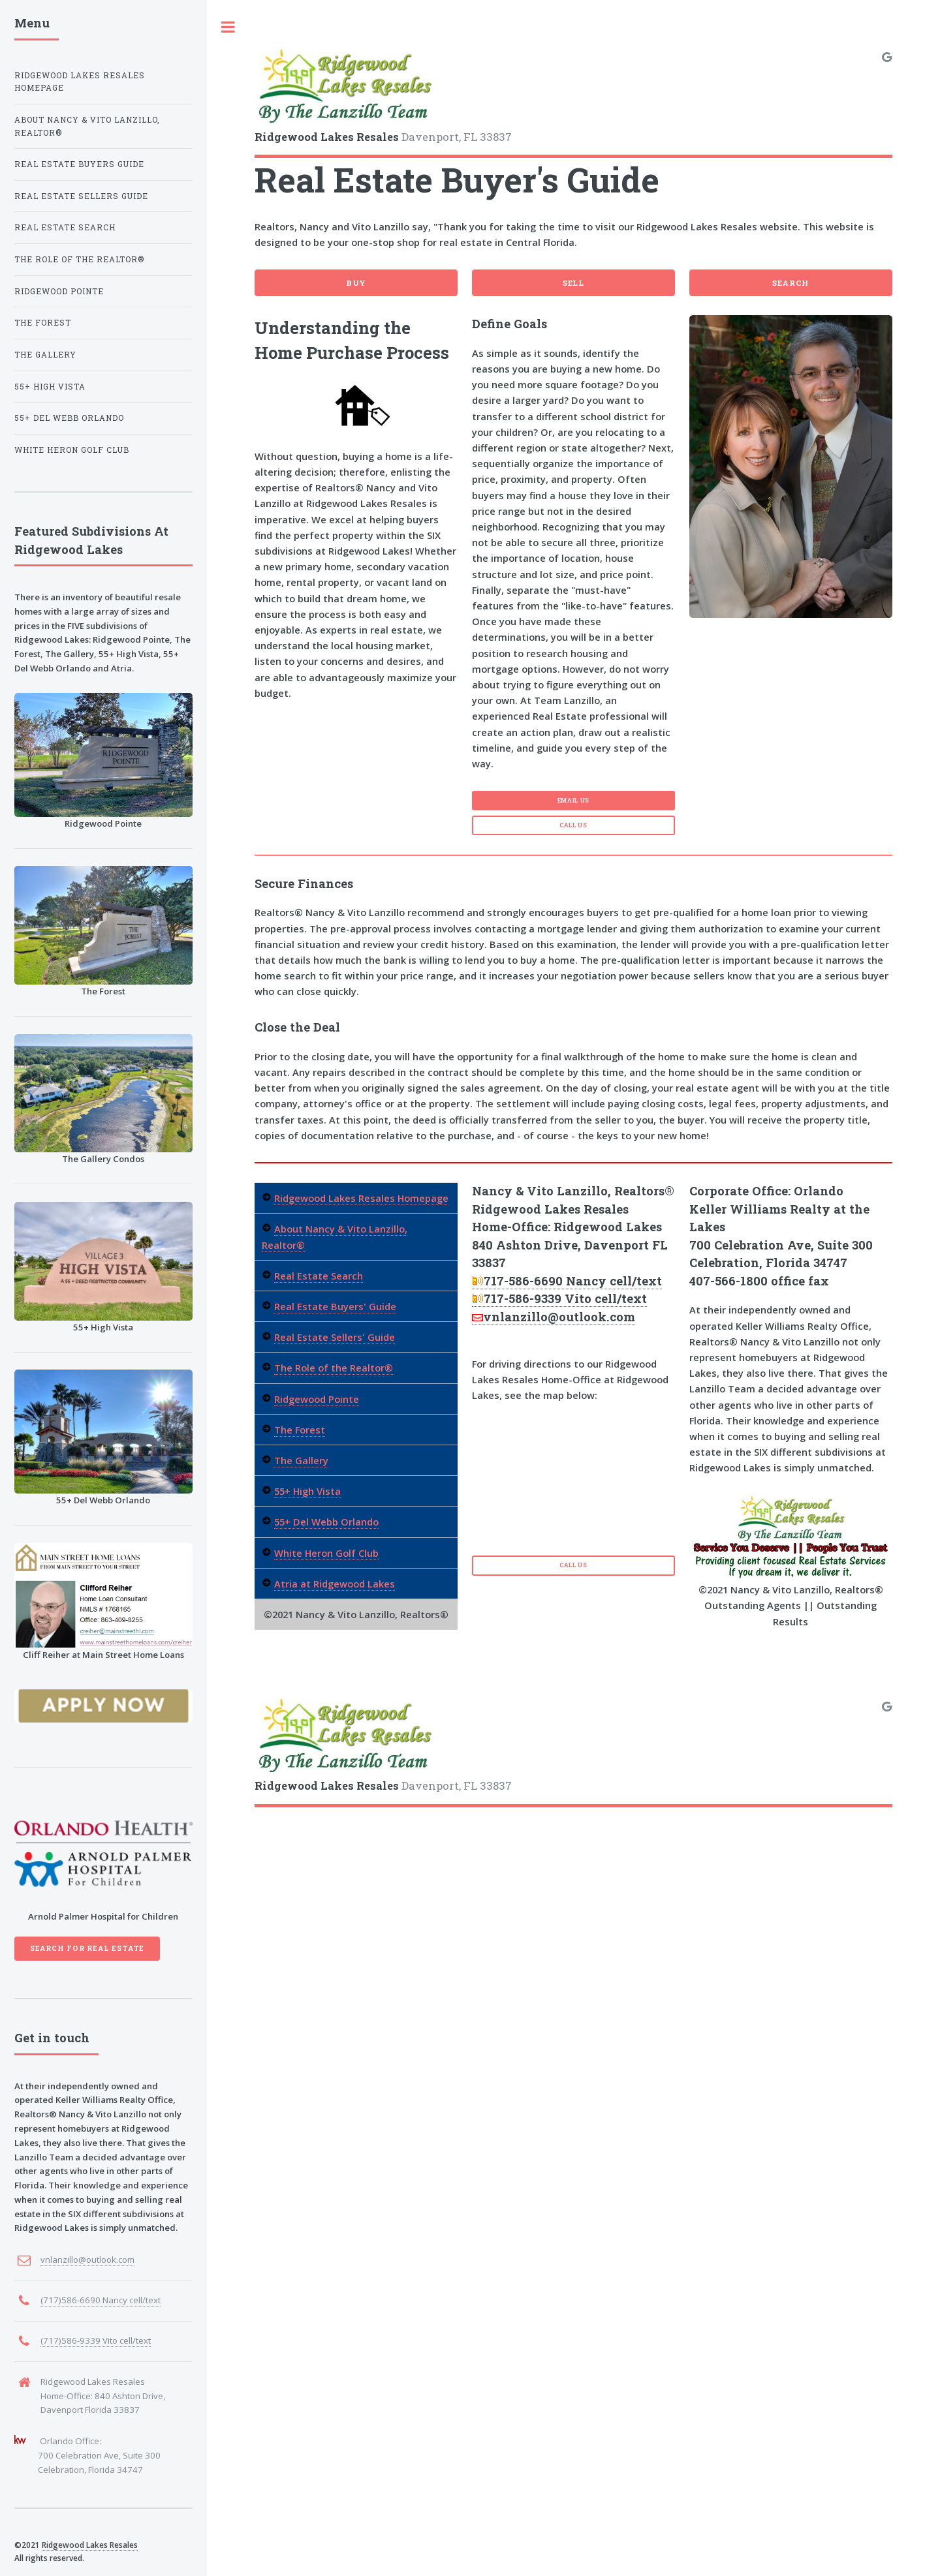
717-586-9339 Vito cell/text (559, 1298)
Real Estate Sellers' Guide (334, 1336)
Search (790, 283)
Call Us (573, 825)
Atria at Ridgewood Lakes (334, 1583)
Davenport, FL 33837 (383, 95)
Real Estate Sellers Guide (81, 196)
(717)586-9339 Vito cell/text (95, 2340)
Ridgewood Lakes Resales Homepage (361, 1197)
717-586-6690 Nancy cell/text (567, 1281)
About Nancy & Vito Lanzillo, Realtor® (87, 126)
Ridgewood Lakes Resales (90, 2544)
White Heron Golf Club (326, 1552)
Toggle (228, 27)
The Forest (299, 1429)
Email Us (573, 800)
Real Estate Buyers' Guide (335, 1306)
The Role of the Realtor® (333, 1367)
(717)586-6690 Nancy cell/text (100, 2300)
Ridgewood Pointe (316, 1398)
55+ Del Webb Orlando (326, 1521)
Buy (356, 283)
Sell (574, 283)
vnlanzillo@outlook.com (553, 1317)
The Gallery (301, 1460)
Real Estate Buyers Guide (79, 164)
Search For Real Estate (87, 1948)
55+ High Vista (307, 1490)
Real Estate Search (318, 1275)
